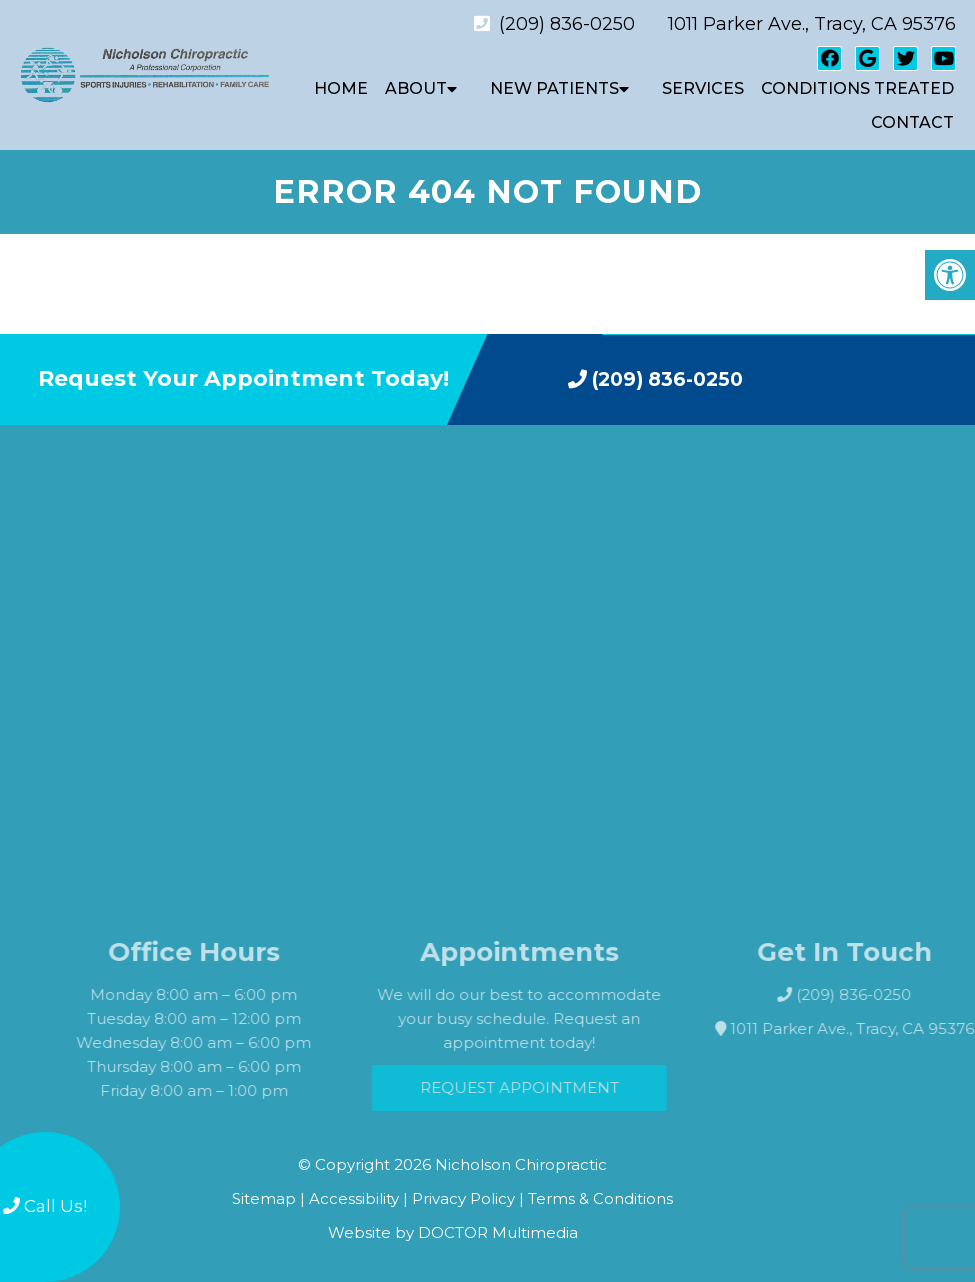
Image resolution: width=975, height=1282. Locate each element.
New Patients (554, 88)
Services (703, 88)
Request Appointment (536, 1087)
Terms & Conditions (600, 1198)
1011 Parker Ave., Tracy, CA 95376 (812, 24)
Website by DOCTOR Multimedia (453, 1232)
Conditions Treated (857, 88)
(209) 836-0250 (567, 24)
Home (341, 88)
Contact (912, 122)
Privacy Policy (465, 1198)
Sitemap (264, 1198)
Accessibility (354, 1198)
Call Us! (45, 1206)
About (416, 88)
